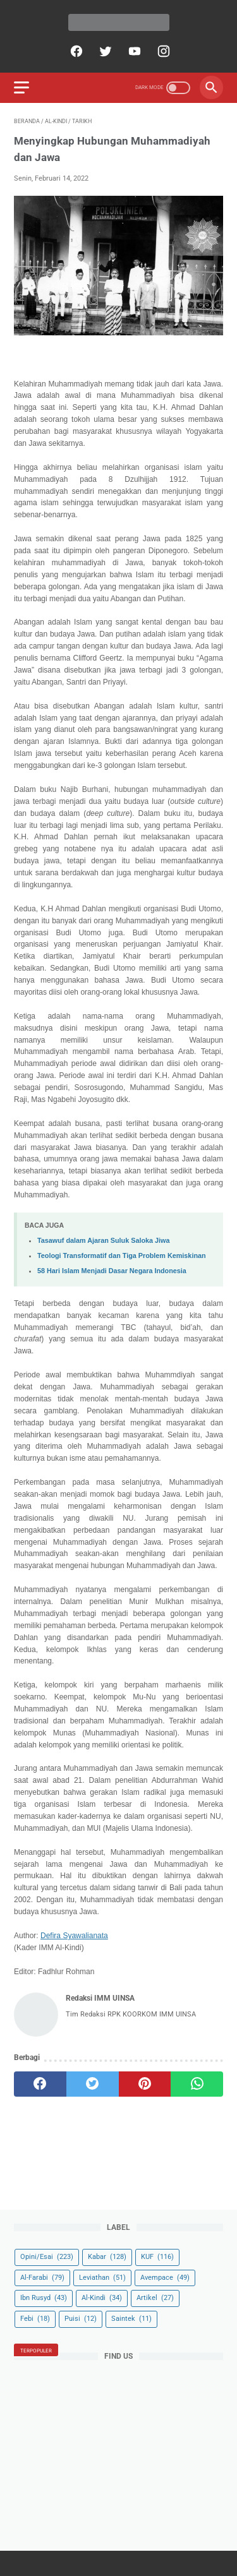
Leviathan (102, 2277)
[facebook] (74, 51)
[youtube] (133, 51)
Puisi (80, 2319)
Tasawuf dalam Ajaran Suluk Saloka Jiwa (103, 1240)
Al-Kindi (102, 2298)
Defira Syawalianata (74, 1935)
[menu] (21, 87)
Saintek (131, 2319)
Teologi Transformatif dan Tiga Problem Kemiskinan (121, 1255)
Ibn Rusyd (43, 2298)
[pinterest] (145, 2084)
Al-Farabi (42, 2277)
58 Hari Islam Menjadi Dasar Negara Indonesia (111, 1270)
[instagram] (162, 51)
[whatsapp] (197, 2084)
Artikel (155, 2298)
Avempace (165, 2277)
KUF (157, 2257)
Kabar (107, 2257)
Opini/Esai (46, 2257)
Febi (35, 2319)
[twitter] (104, 51)
